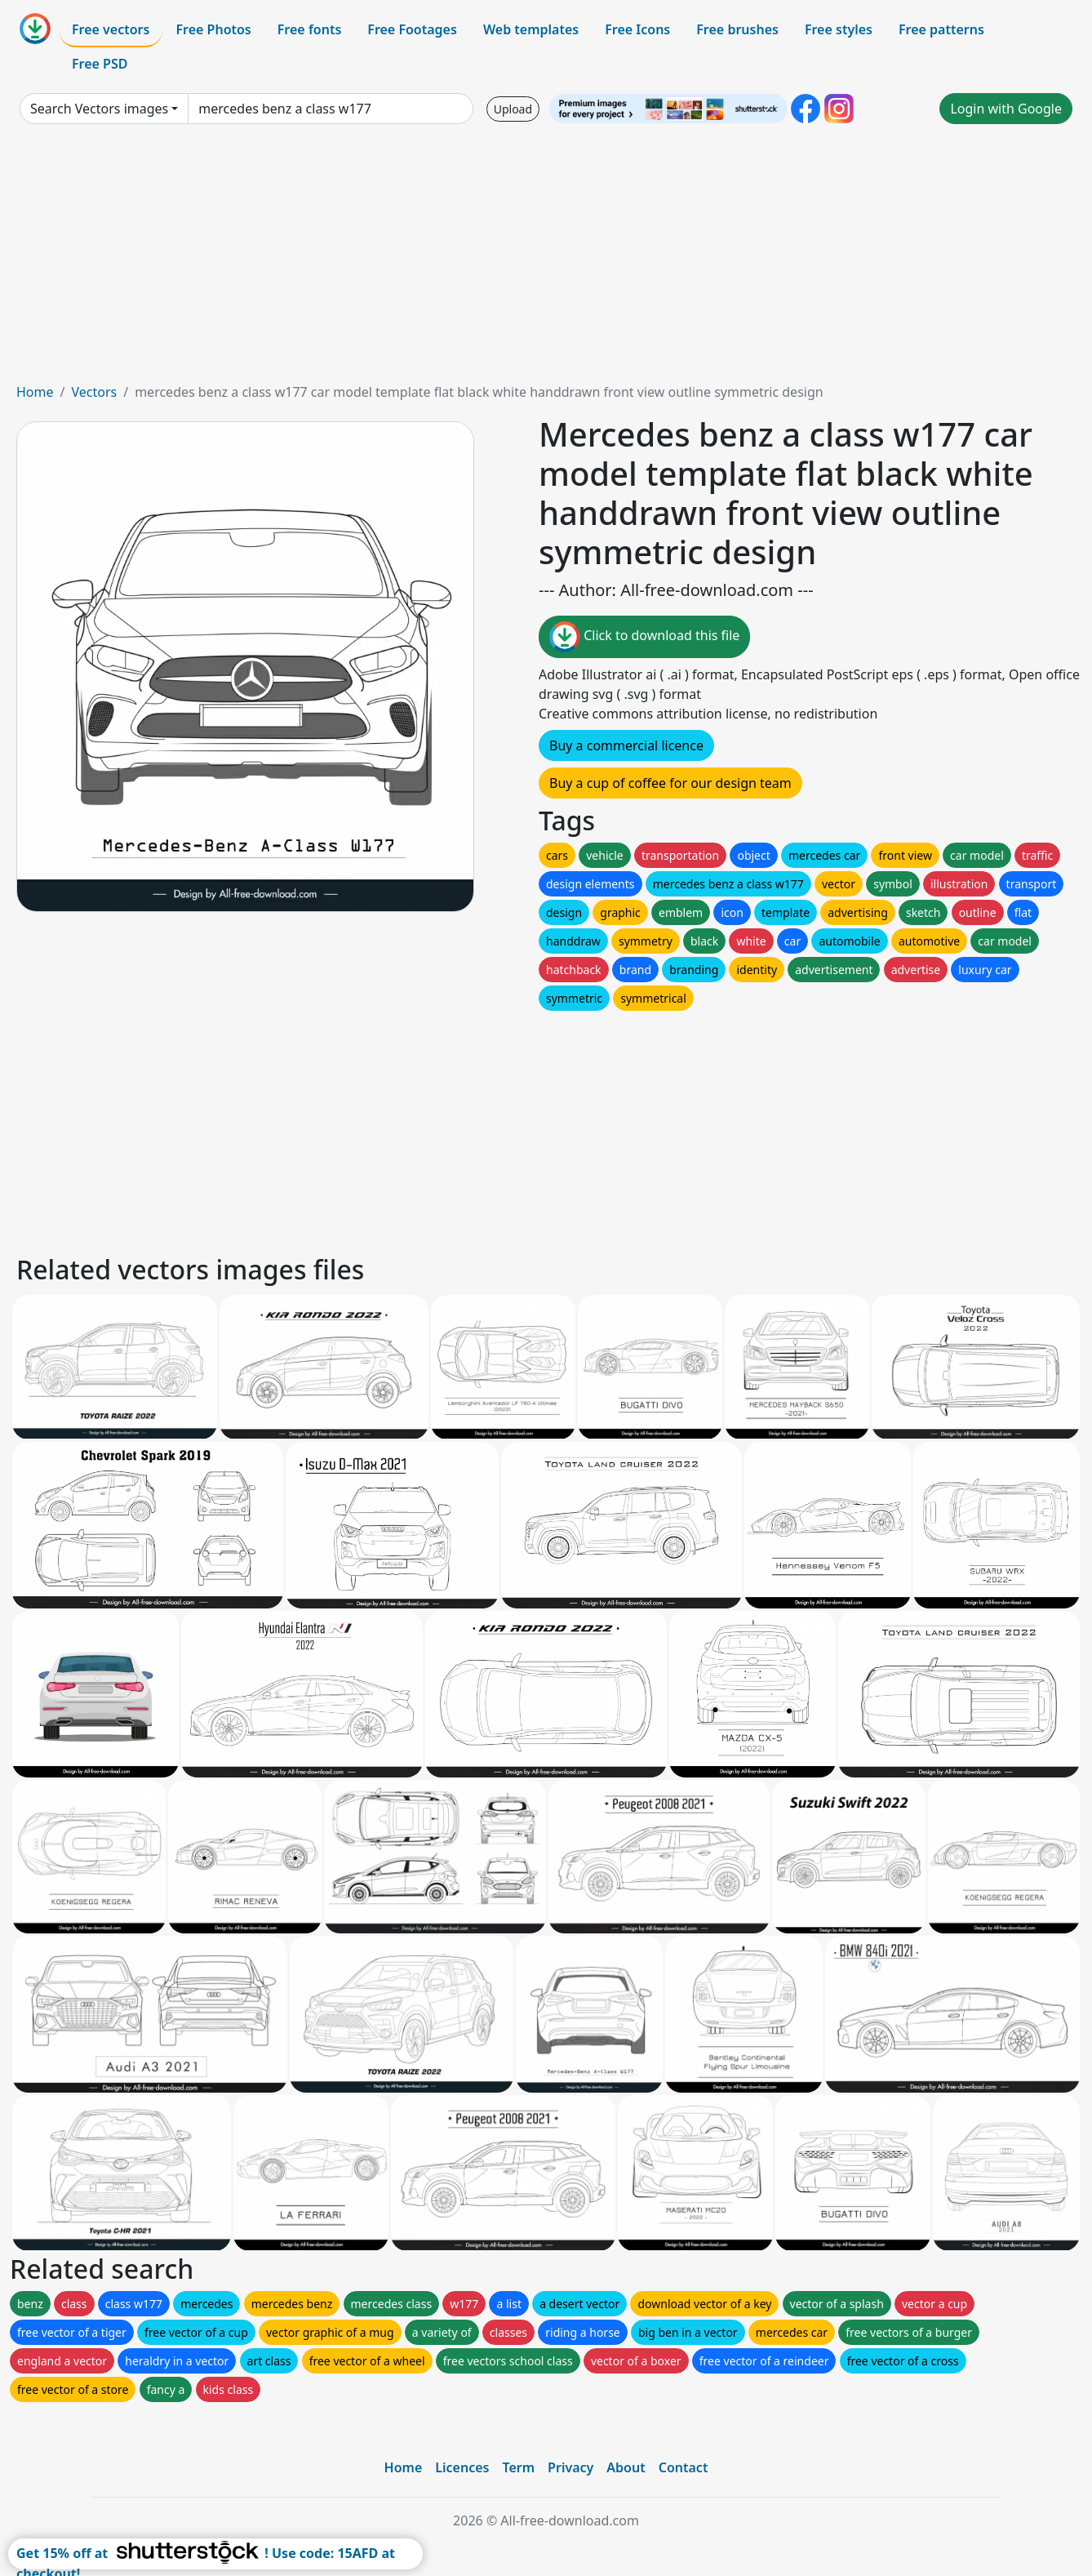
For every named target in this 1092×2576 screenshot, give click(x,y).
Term (518, 2467)
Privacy (570, 2467)
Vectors (94, 392)
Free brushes (737, 29)
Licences (462, 2467)
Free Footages (412, 29)
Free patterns (941, 29)
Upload (513, 109)
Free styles (838, 29)
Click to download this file (644, 636)
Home (35, 392)
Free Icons (637, 29)
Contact (683, 2467)
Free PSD (99, 64)
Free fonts (309, 29)
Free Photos (213, 29)
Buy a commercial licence (626, 745)
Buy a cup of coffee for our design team (670, 783)
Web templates (531, 29)
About (625, 2467)
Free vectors (110, 29)
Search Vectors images (99, 109)
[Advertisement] (546, 259)
